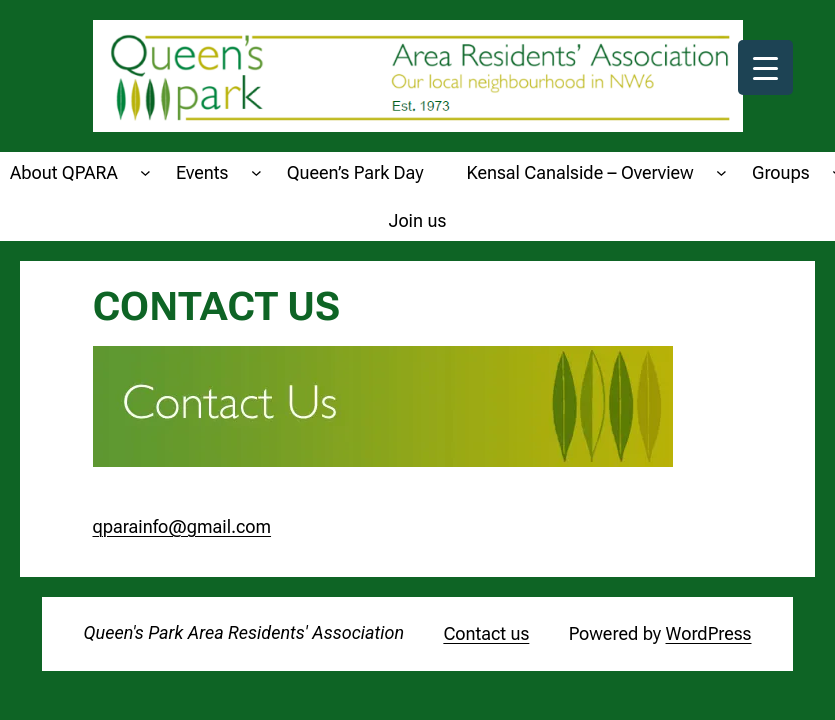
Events (202, 172)
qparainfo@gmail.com (182, 526)
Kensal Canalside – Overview (580, 172)
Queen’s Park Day (355, 172)
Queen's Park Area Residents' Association (244, 632)
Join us (418, 220)
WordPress (709, 633)
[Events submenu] (256, 172)
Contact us (486, 633)
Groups (781, 172)
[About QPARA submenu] (145, 172)
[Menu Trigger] (765, 67)
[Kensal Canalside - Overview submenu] (721, 172)
